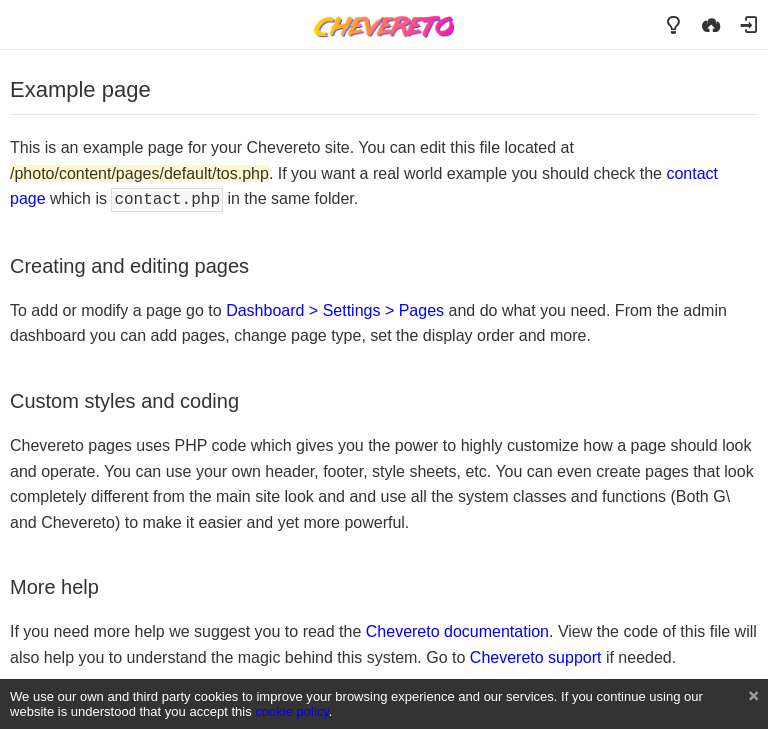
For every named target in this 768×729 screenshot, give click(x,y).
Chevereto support (536, 655)
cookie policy (292, 711)
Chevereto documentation (457, 629)
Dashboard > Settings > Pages (335, 308)
